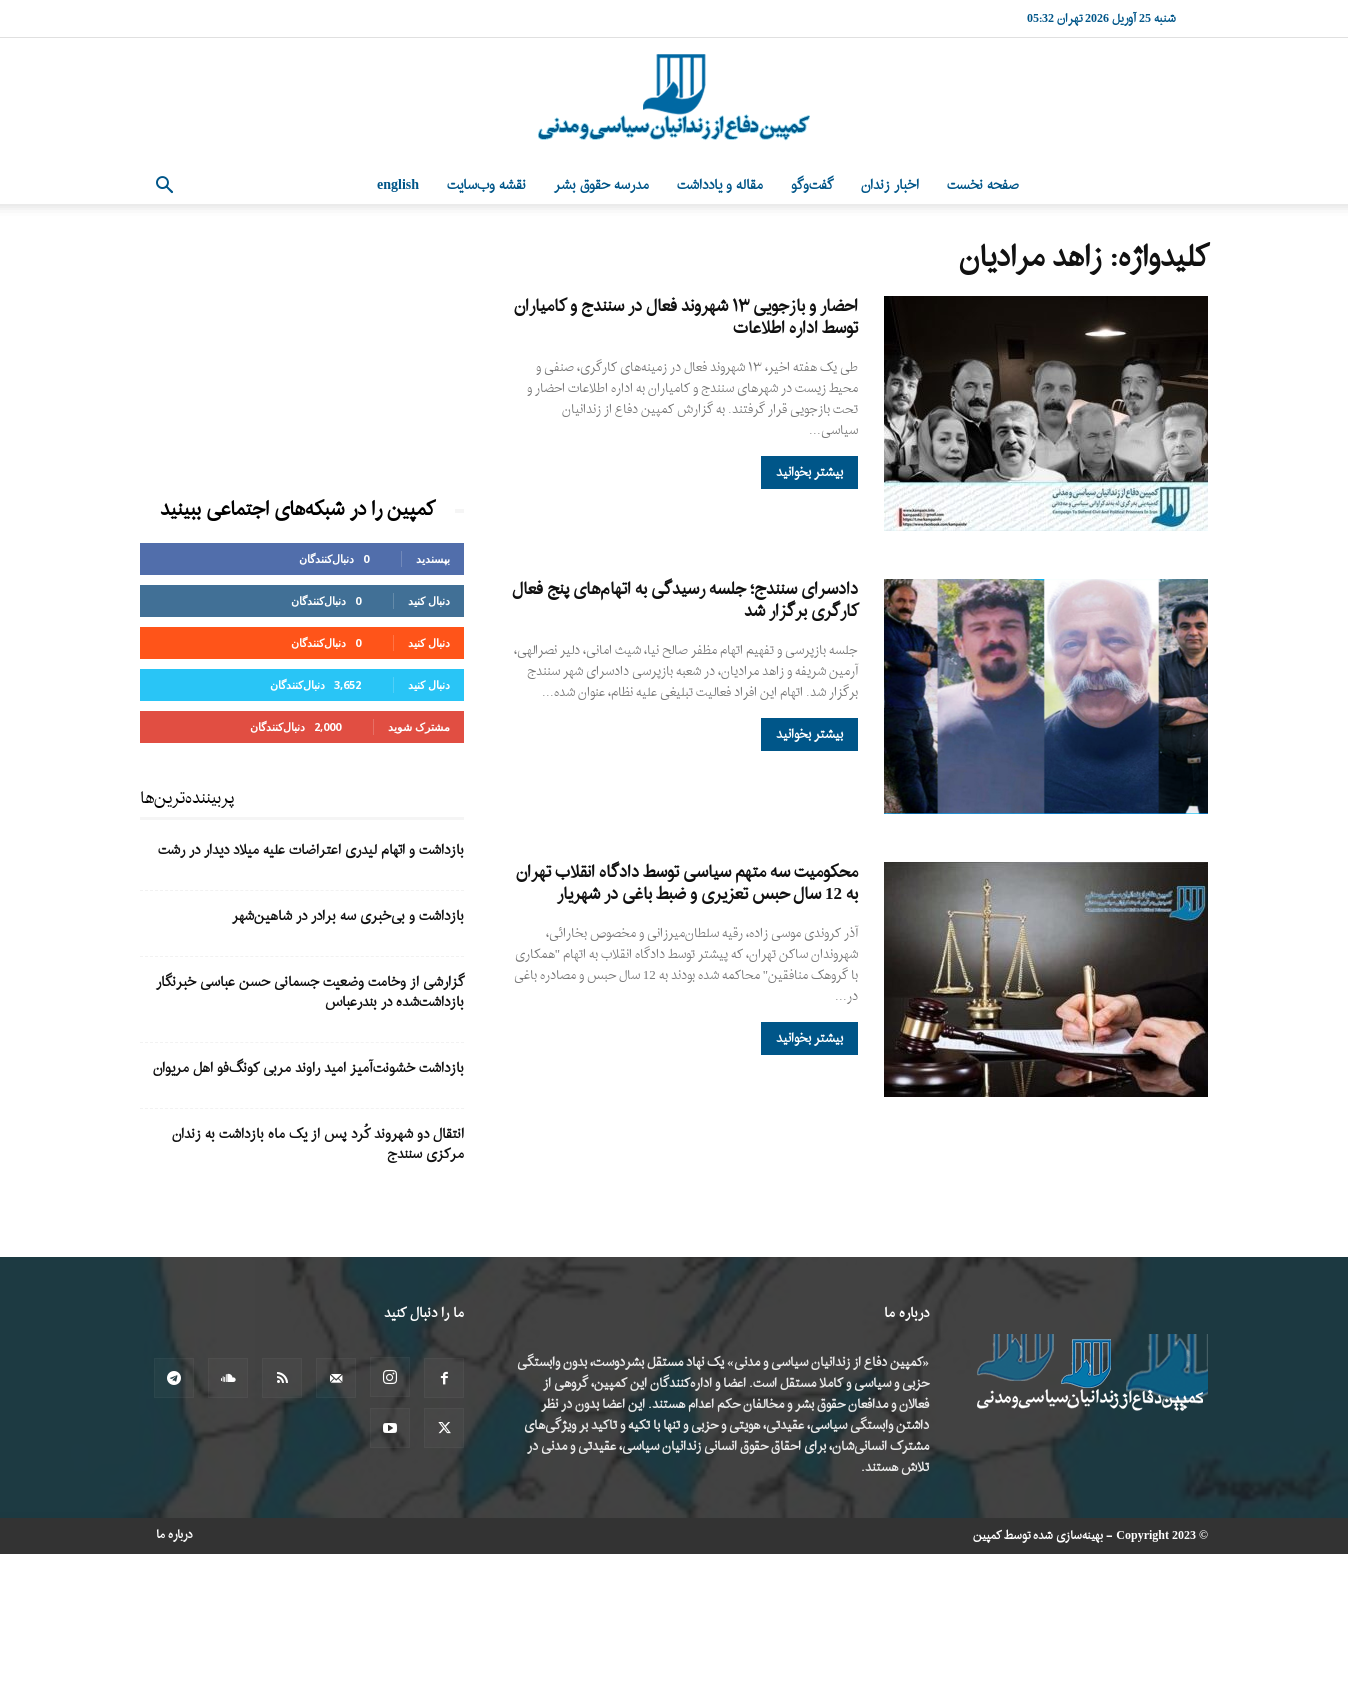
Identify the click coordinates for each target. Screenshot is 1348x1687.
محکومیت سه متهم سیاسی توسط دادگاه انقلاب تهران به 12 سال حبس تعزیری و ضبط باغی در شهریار (687, 883)
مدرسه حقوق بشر (601, 185)
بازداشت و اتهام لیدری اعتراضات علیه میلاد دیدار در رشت (311, 850)
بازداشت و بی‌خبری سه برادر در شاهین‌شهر (348, 916)
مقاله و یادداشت (720, 185)
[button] (164, 187)
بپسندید (433, 558)
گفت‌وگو (812, 185)
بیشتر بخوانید (809, 472)
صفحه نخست (983, 185)
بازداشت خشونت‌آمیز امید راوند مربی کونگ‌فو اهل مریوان (308, 1068)
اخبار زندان (890, 185)
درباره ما (174, 1535)
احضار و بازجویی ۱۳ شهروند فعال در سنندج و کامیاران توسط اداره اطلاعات (686, 317)
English (398, 185)
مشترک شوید (419, 726)
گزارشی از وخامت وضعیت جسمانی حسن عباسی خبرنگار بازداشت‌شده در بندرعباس (310, 992)
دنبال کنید (429, 600)
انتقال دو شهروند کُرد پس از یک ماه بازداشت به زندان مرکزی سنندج (318, 1144)
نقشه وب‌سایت (486, 185)
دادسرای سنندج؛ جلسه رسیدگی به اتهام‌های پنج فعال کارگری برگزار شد (685, 600)
